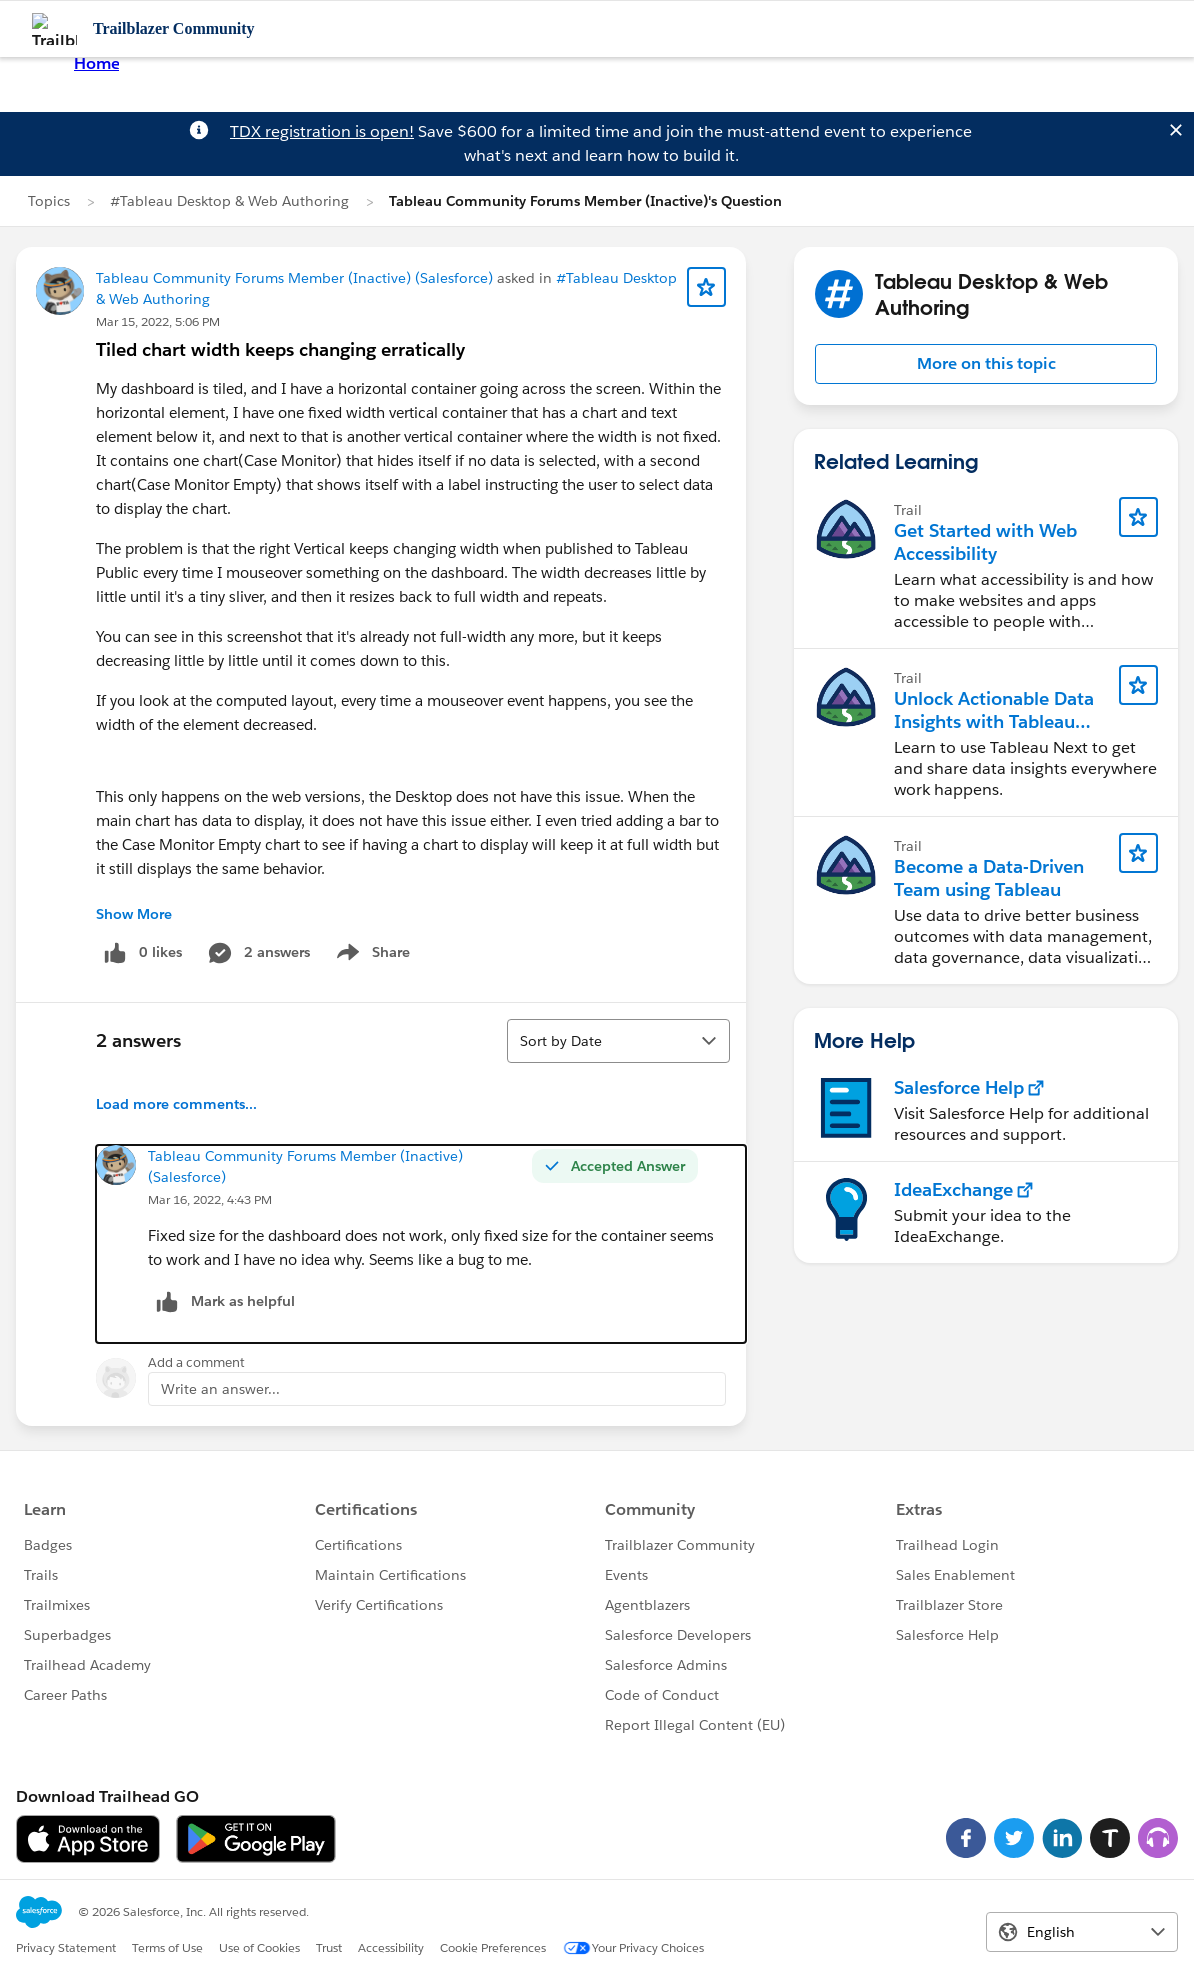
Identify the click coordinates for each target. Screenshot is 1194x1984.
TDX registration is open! (322, 131)
